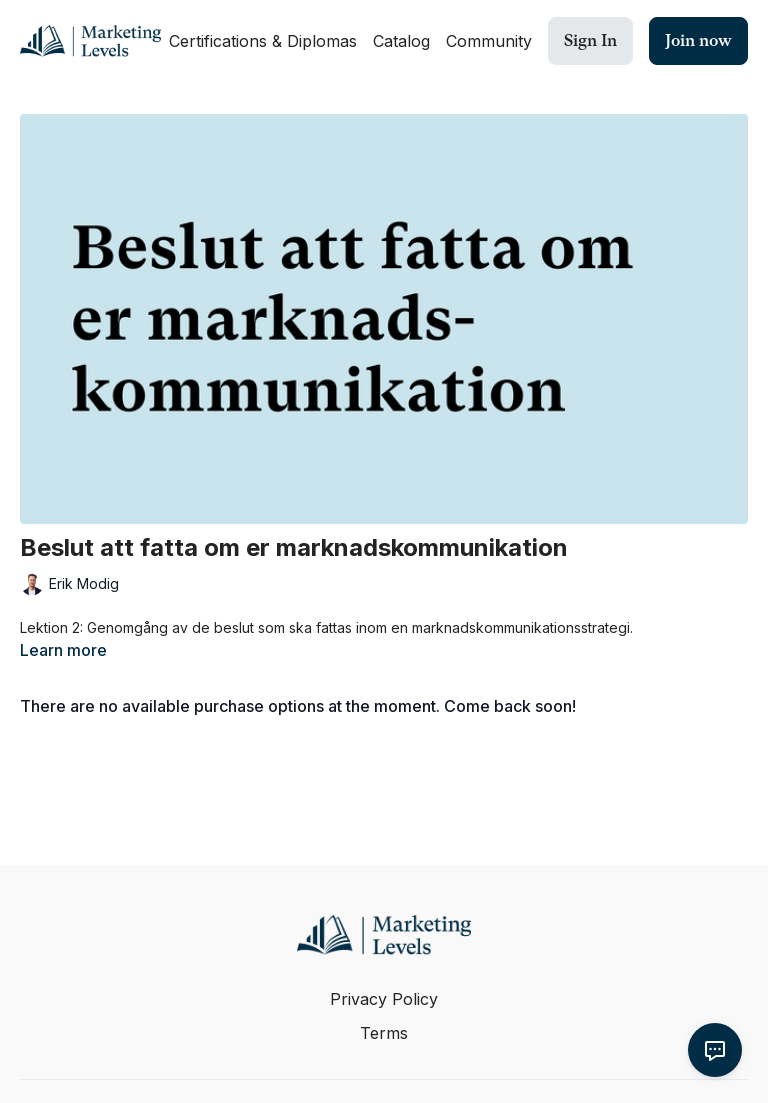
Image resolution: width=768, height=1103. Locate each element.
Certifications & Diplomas (263, 41)
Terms (384, 1033)
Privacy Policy (384, 999)
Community (489, 41)
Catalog (401, 41)
